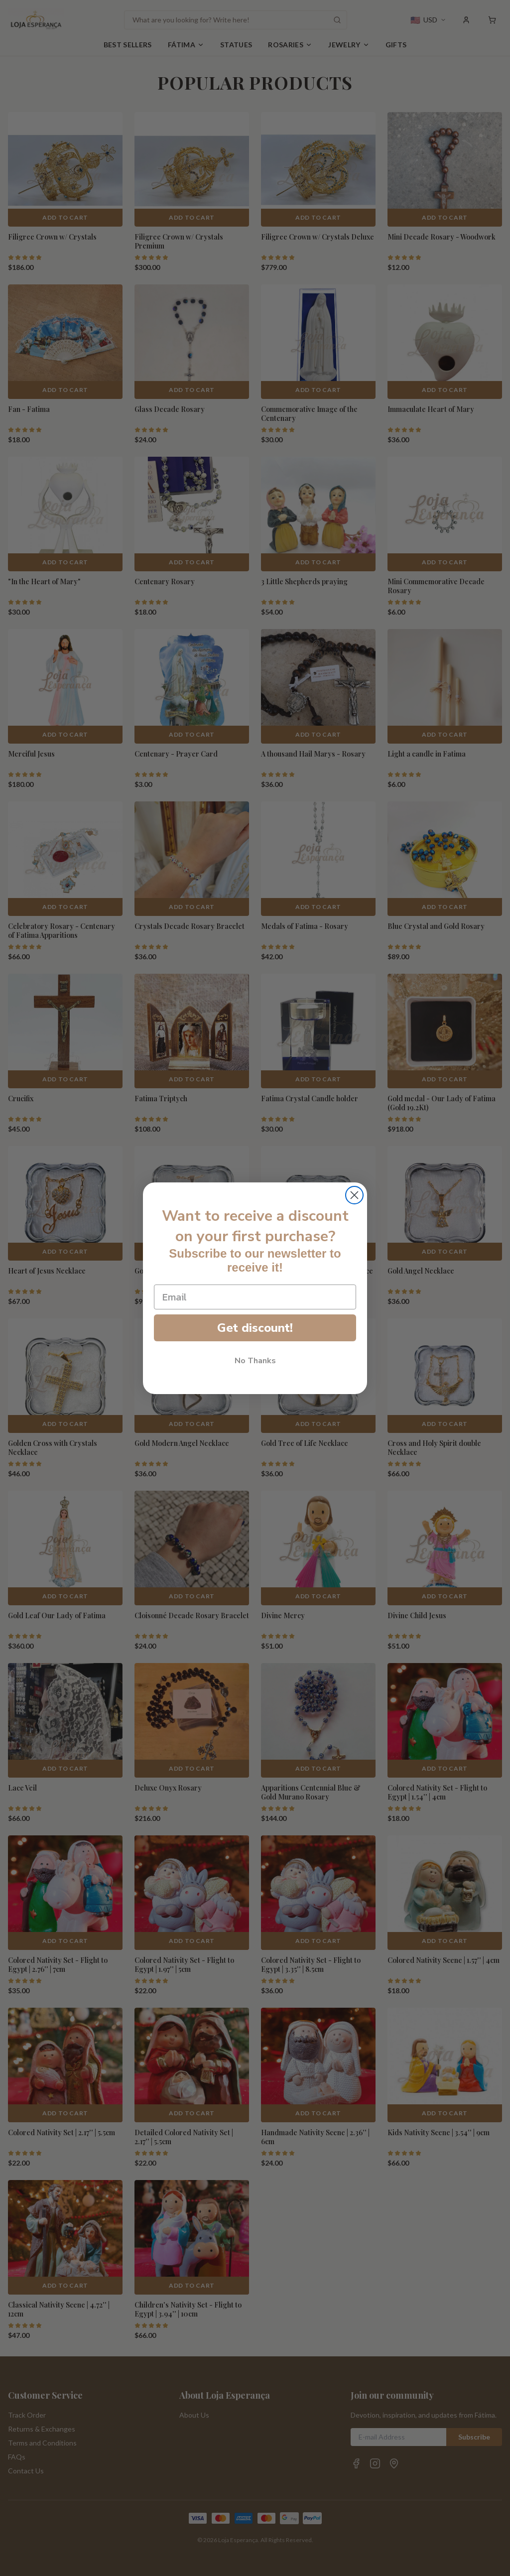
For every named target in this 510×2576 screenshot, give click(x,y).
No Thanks (255, 1360)
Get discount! (255, 1328)
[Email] (255, 1297)
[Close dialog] (354, 1195)
